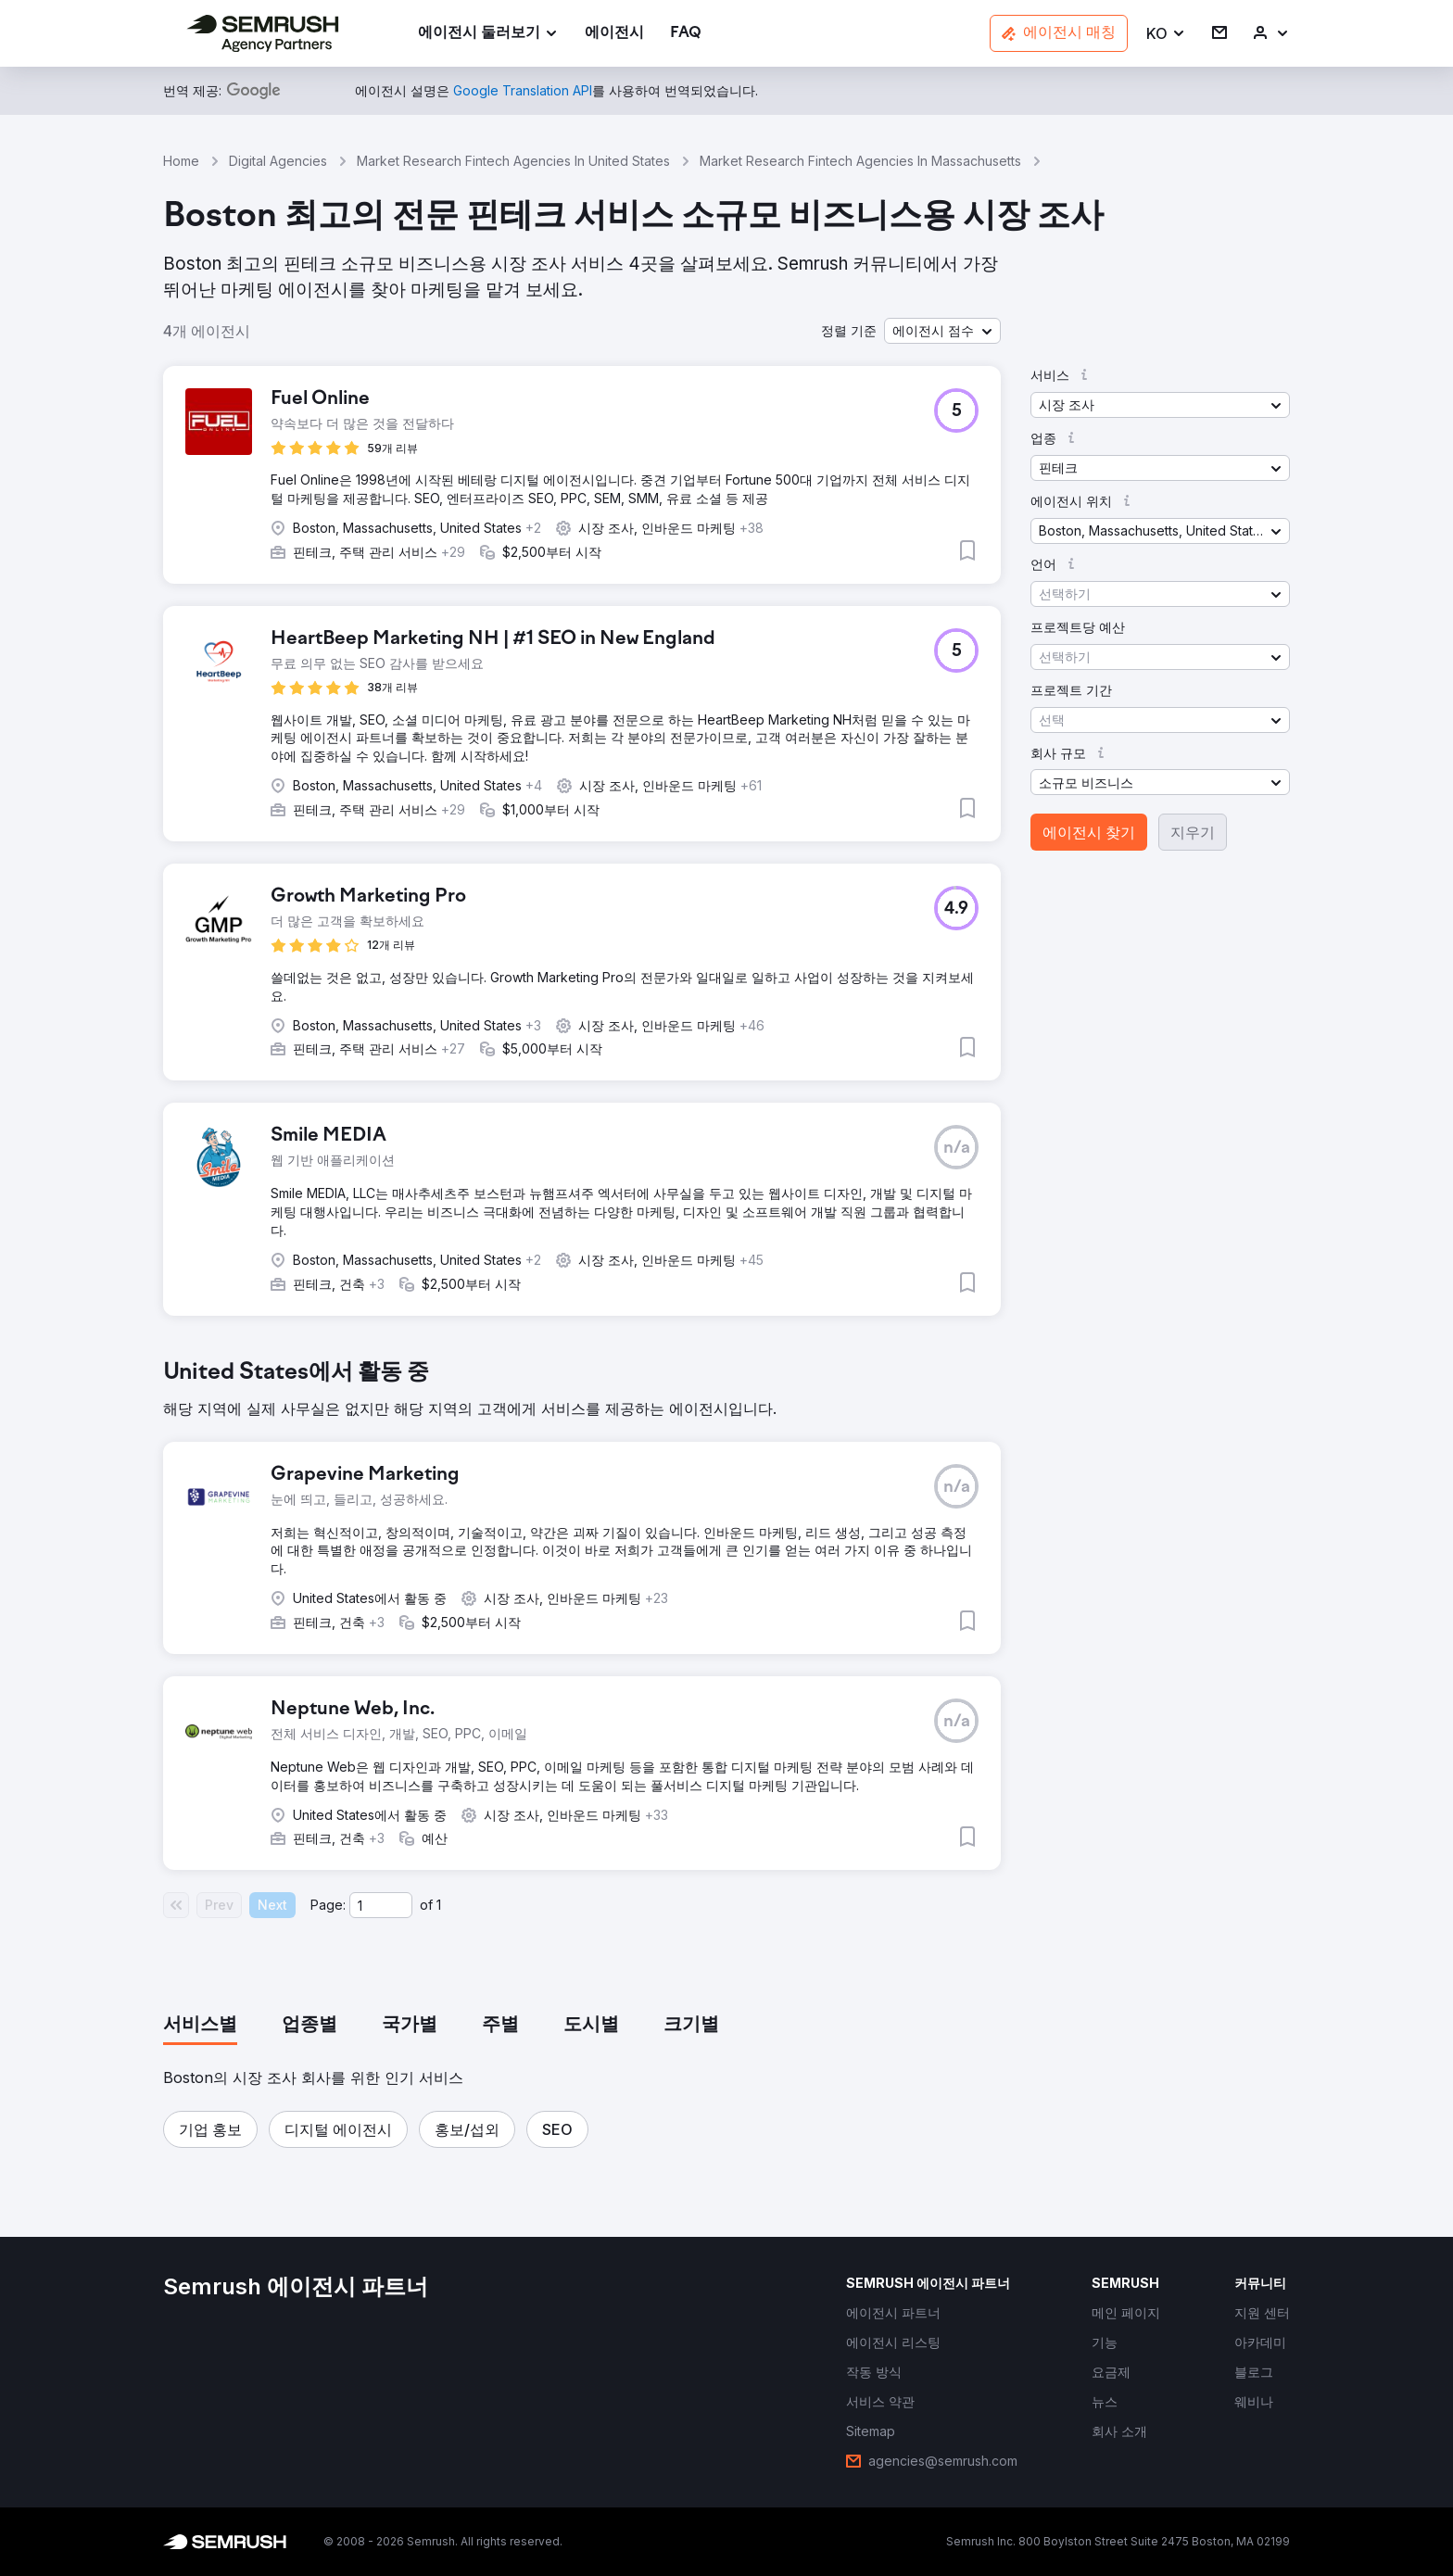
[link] (614, 33)
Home (181, 161)
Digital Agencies (278, 161)
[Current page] (380, 1905)
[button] (1166, 34)
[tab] (200, 2025)
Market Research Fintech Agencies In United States (513, 161)
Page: (328, 1905)
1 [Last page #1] (438, 1905)
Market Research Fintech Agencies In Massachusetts (860, 161)
